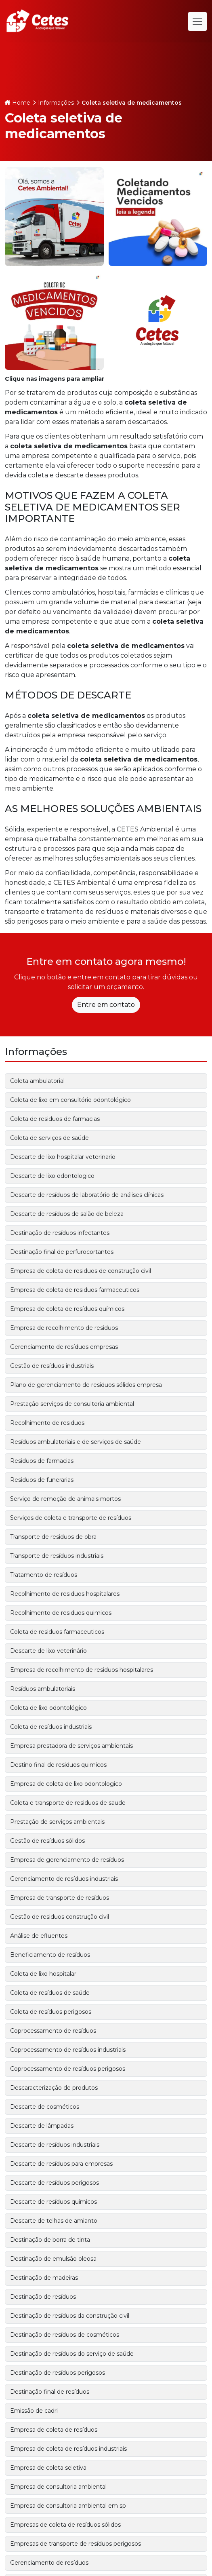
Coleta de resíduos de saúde (50, 1992)
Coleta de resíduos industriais (51, 1726)
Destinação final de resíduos (49, 2391)
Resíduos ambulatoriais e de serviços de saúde (75, 1441)
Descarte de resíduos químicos (53, 2201)
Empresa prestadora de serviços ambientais (71, 1745)
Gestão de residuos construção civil (59, 1916)
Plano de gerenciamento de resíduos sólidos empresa (86, 1384)
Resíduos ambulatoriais (42, 1688)
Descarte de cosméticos (44, 2106)
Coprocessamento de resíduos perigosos (67, 2068)
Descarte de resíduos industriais (54, 2144)
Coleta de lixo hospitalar (43, 1973)
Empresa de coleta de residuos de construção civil (80, 1270)
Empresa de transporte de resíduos (59, 1897)
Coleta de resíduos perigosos (50, 2011)
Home (21, 102)
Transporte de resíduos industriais (56, 1555)
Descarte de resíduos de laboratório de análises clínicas (87, 1194)
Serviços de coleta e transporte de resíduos (70, 1517)
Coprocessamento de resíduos (53, 2030)
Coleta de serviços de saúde (49, 1137)
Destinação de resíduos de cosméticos (64, 2334)
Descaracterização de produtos (54, 2087)
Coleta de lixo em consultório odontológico (70, 1099)
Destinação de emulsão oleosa (53, 2258)
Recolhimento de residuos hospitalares (65, 1593)
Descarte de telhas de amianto (53, 2220)
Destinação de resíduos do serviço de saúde (72, 2353)
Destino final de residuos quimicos (58, 1764)
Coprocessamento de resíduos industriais (68, 2049)
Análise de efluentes (38, 1935)
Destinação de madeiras (44, 2277)
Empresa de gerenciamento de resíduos (67, 1859)
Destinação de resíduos (43, 2296)
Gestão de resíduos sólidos (47, 1840)
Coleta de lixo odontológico (48, 1707)
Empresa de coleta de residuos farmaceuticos (74, 1289)
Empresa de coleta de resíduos (53, 2429)
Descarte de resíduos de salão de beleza (67, 1213)
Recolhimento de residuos (47, 1422)
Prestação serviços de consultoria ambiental (72, 1403)
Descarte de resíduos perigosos (54, 2182)
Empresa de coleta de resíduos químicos (67, 1308)
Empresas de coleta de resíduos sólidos (65, 2524)
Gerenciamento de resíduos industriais (64, 1878)
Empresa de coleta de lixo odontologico (66, 1783)
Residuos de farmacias (41, 1460)
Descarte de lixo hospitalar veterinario (62, 1156)
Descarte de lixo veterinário (48, 1650)
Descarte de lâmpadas (41, 2125)
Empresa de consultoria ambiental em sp (68, 2505)
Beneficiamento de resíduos (50, 1954)
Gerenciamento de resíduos (49, 2562)
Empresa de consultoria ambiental (58, 2486)
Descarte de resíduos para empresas (61, 2163)
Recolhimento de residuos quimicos (60, 1612)
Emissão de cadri (34, 2410)
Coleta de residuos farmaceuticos (57, 1631)
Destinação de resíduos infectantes (59, 1232)
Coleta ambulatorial (37, 1080)
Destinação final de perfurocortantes (61, 1251)
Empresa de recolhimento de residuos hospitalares (81, 1669)
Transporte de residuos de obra (53, 1536)
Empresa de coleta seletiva (48, 2467)
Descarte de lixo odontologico (52, 1175)
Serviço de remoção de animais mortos (65, 1498)
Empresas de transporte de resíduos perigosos (75, 2543)
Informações (56, 102)
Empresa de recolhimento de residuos (64, 1327)
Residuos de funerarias (41, 1479)
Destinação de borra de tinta (50, 2239)
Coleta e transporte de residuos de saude (68, 1802)
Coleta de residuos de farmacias (55, 1118)
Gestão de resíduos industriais (52, 1365)
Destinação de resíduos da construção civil (69, 2315)
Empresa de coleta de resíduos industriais (68, 2448)
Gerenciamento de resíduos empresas (64, 1346)
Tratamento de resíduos (43, 1574)
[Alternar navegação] (197, 21)
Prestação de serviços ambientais (57, 1821)
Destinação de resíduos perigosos (57, 2372)
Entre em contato (106, 1004)
